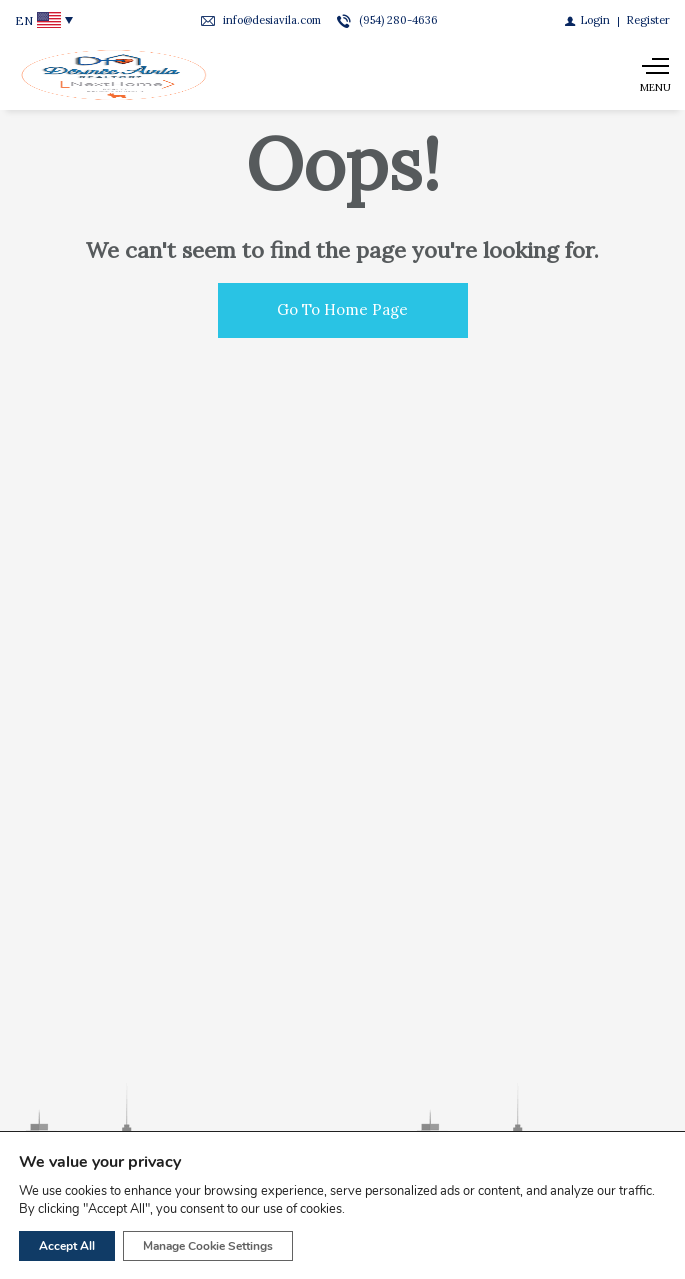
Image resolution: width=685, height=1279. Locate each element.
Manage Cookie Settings (208, 1246)
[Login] (587, 20)
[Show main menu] (655, 75)
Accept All (67, 1246)
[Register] (648, 20)
